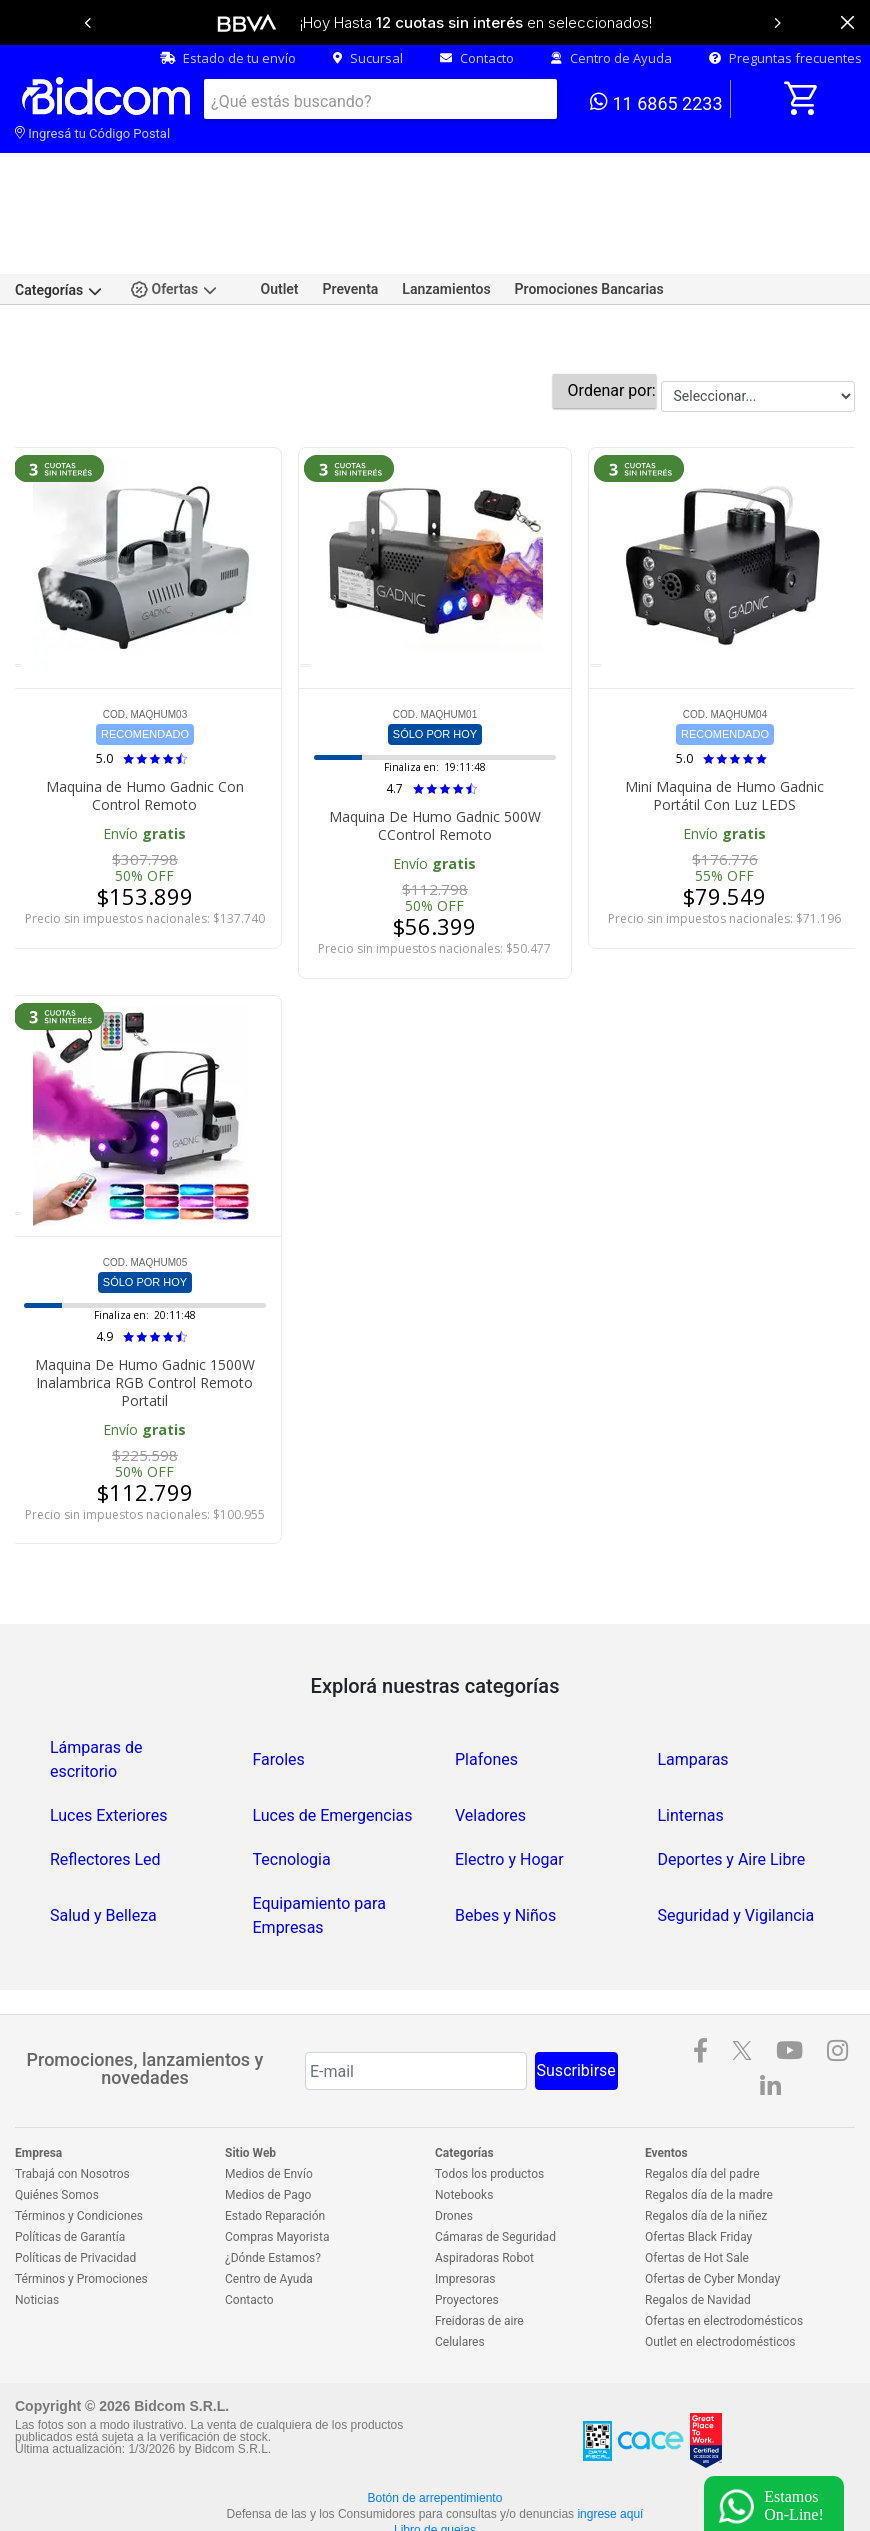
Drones (454, 2150)
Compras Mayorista (277, 2171)
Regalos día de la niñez (706, 2150)
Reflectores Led (105, 1793)
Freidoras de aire (479, 2255)
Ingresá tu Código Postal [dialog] (92, 133)
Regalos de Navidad (698, 2234)
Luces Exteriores (108, 1749)
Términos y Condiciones (79, 2150)
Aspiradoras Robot (484, 2192)
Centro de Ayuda (611, 58)
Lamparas (693, 1693)
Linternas (691, 1749)
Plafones (486, 1693)
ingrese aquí (610, 2448)
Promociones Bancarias (589, 223)
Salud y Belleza (103, 1849)
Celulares (460, 2276)
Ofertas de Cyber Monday (712, 2213)
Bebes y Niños (505, 1849)
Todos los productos (489, 2108)
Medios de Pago (268, 2129)
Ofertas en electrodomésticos (724, 2255)
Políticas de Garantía (70, 2171)
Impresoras (465, 2213)
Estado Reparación (275, 2150)
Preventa (351, 223)
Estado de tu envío (228, 58)
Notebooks (464, 2129)
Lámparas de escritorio (96, 1693)
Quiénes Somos (57, 2129)
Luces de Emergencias (333, 1749)
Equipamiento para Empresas (319, 1849)
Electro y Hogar (509, 1793)
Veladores (490, 1749)
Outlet (280, 223)
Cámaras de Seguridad (495, 2171)
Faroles (279, 1693)
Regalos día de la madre (709, 2129)
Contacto (477, 58)
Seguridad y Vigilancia (736, 1849)
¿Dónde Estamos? (273, 2192)
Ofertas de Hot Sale (697, 2192)
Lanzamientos (446, 223)
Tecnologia (292, 1793)
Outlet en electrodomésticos (720, 2276)
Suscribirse (576, 2004)
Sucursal (368, 58)
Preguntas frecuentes (785, 58)
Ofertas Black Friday (698, 2171)
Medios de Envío (269, 2108)
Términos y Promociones (81, 2213)
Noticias (37, 2234)
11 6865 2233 (656, 102)
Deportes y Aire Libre (732, 1793)
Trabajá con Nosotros (72, 2108)
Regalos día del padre (702, 2108)
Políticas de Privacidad (75, 2192)
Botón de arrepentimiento (435, 2432)
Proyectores (467, 2234)
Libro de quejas (435, 2464)
